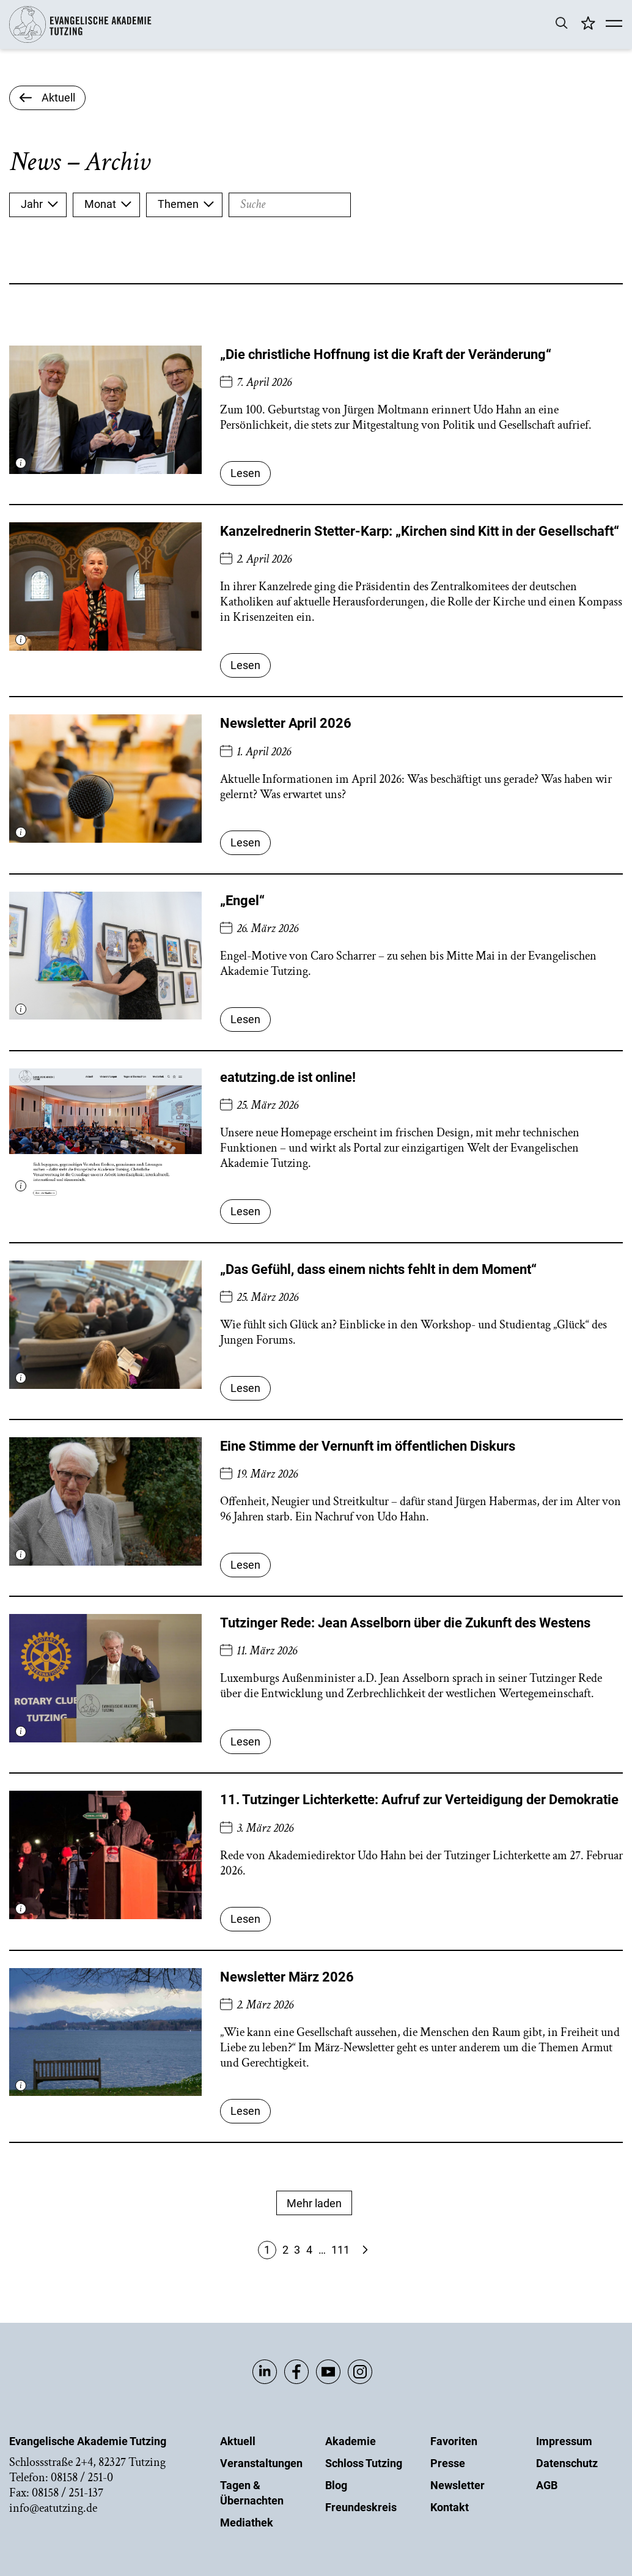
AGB (546, 2485)
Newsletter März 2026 (287, 1977)
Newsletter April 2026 (285, 723)
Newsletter (457, 2485)
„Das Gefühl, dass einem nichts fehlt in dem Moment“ (378, 1269)
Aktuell (237, 2441)
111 (340, 2249)
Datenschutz (567, 2463)
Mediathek (246, 2522)
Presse (447, 2463)
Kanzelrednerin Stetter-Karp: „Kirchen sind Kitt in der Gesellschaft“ (419, 531)
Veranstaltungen (261, 2463)
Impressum (564, 2441)
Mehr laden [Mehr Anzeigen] (314, 2203)
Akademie (350, 2441)
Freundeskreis (361, 2507)
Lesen (245, 473)
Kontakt (449, 2507)
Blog (336, 2485)
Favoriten (453, 2441)
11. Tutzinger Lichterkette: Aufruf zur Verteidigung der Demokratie (419, 1799)
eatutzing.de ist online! (288, 1077)
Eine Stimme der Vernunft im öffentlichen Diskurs (367, 1446)
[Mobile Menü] (614, 24)
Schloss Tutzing (363, 2463)
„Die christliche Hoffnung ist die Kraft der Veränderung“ (385, 354)
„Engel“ (242, 900)
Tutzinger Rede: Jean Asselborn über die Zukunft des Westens (405, 1622)
